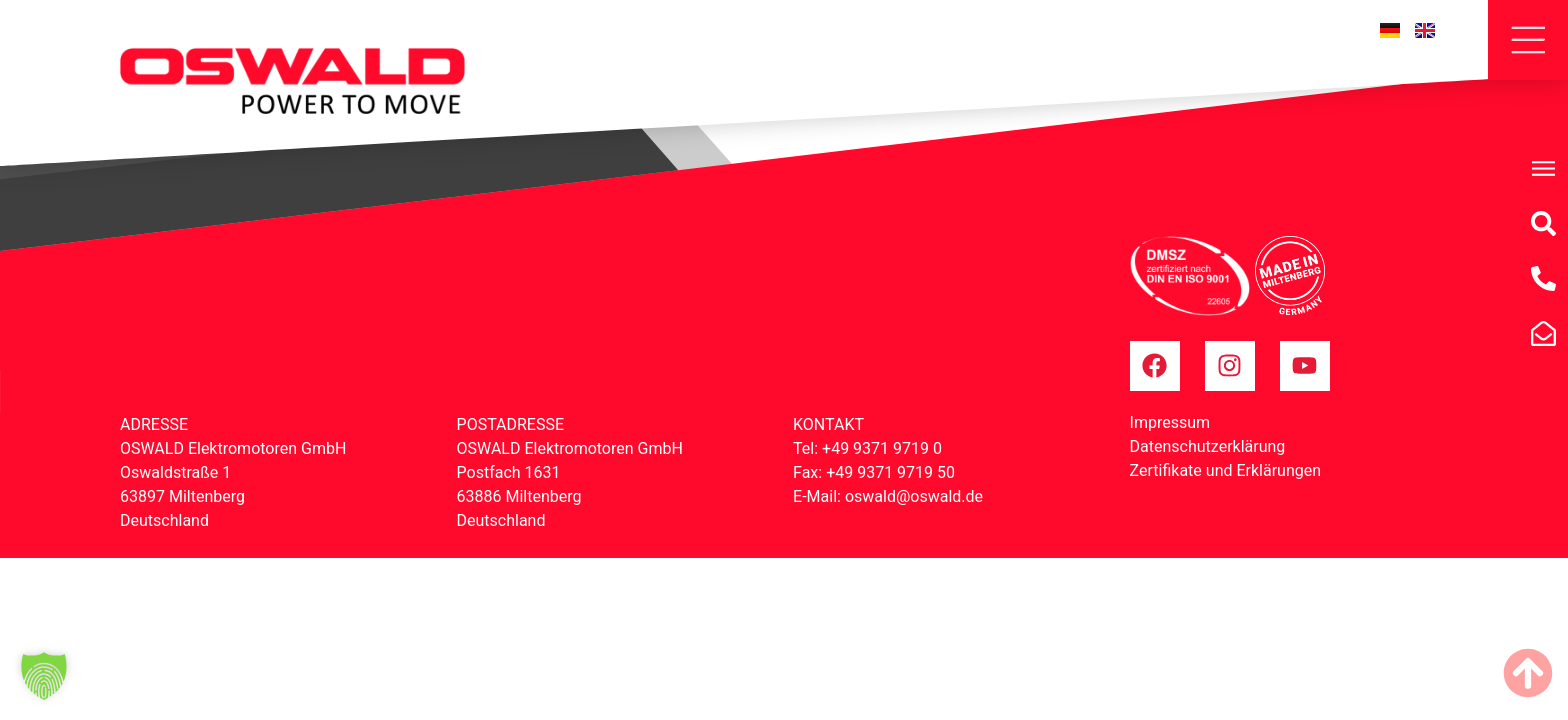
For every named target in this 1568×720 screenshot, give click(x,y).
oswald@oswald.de (914, 496)
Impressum (1170, 422)
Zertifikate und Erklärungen (1225, 470)
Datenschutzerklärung (1208, 446)
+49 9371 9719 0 (882, 448)
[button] (44, 676)
